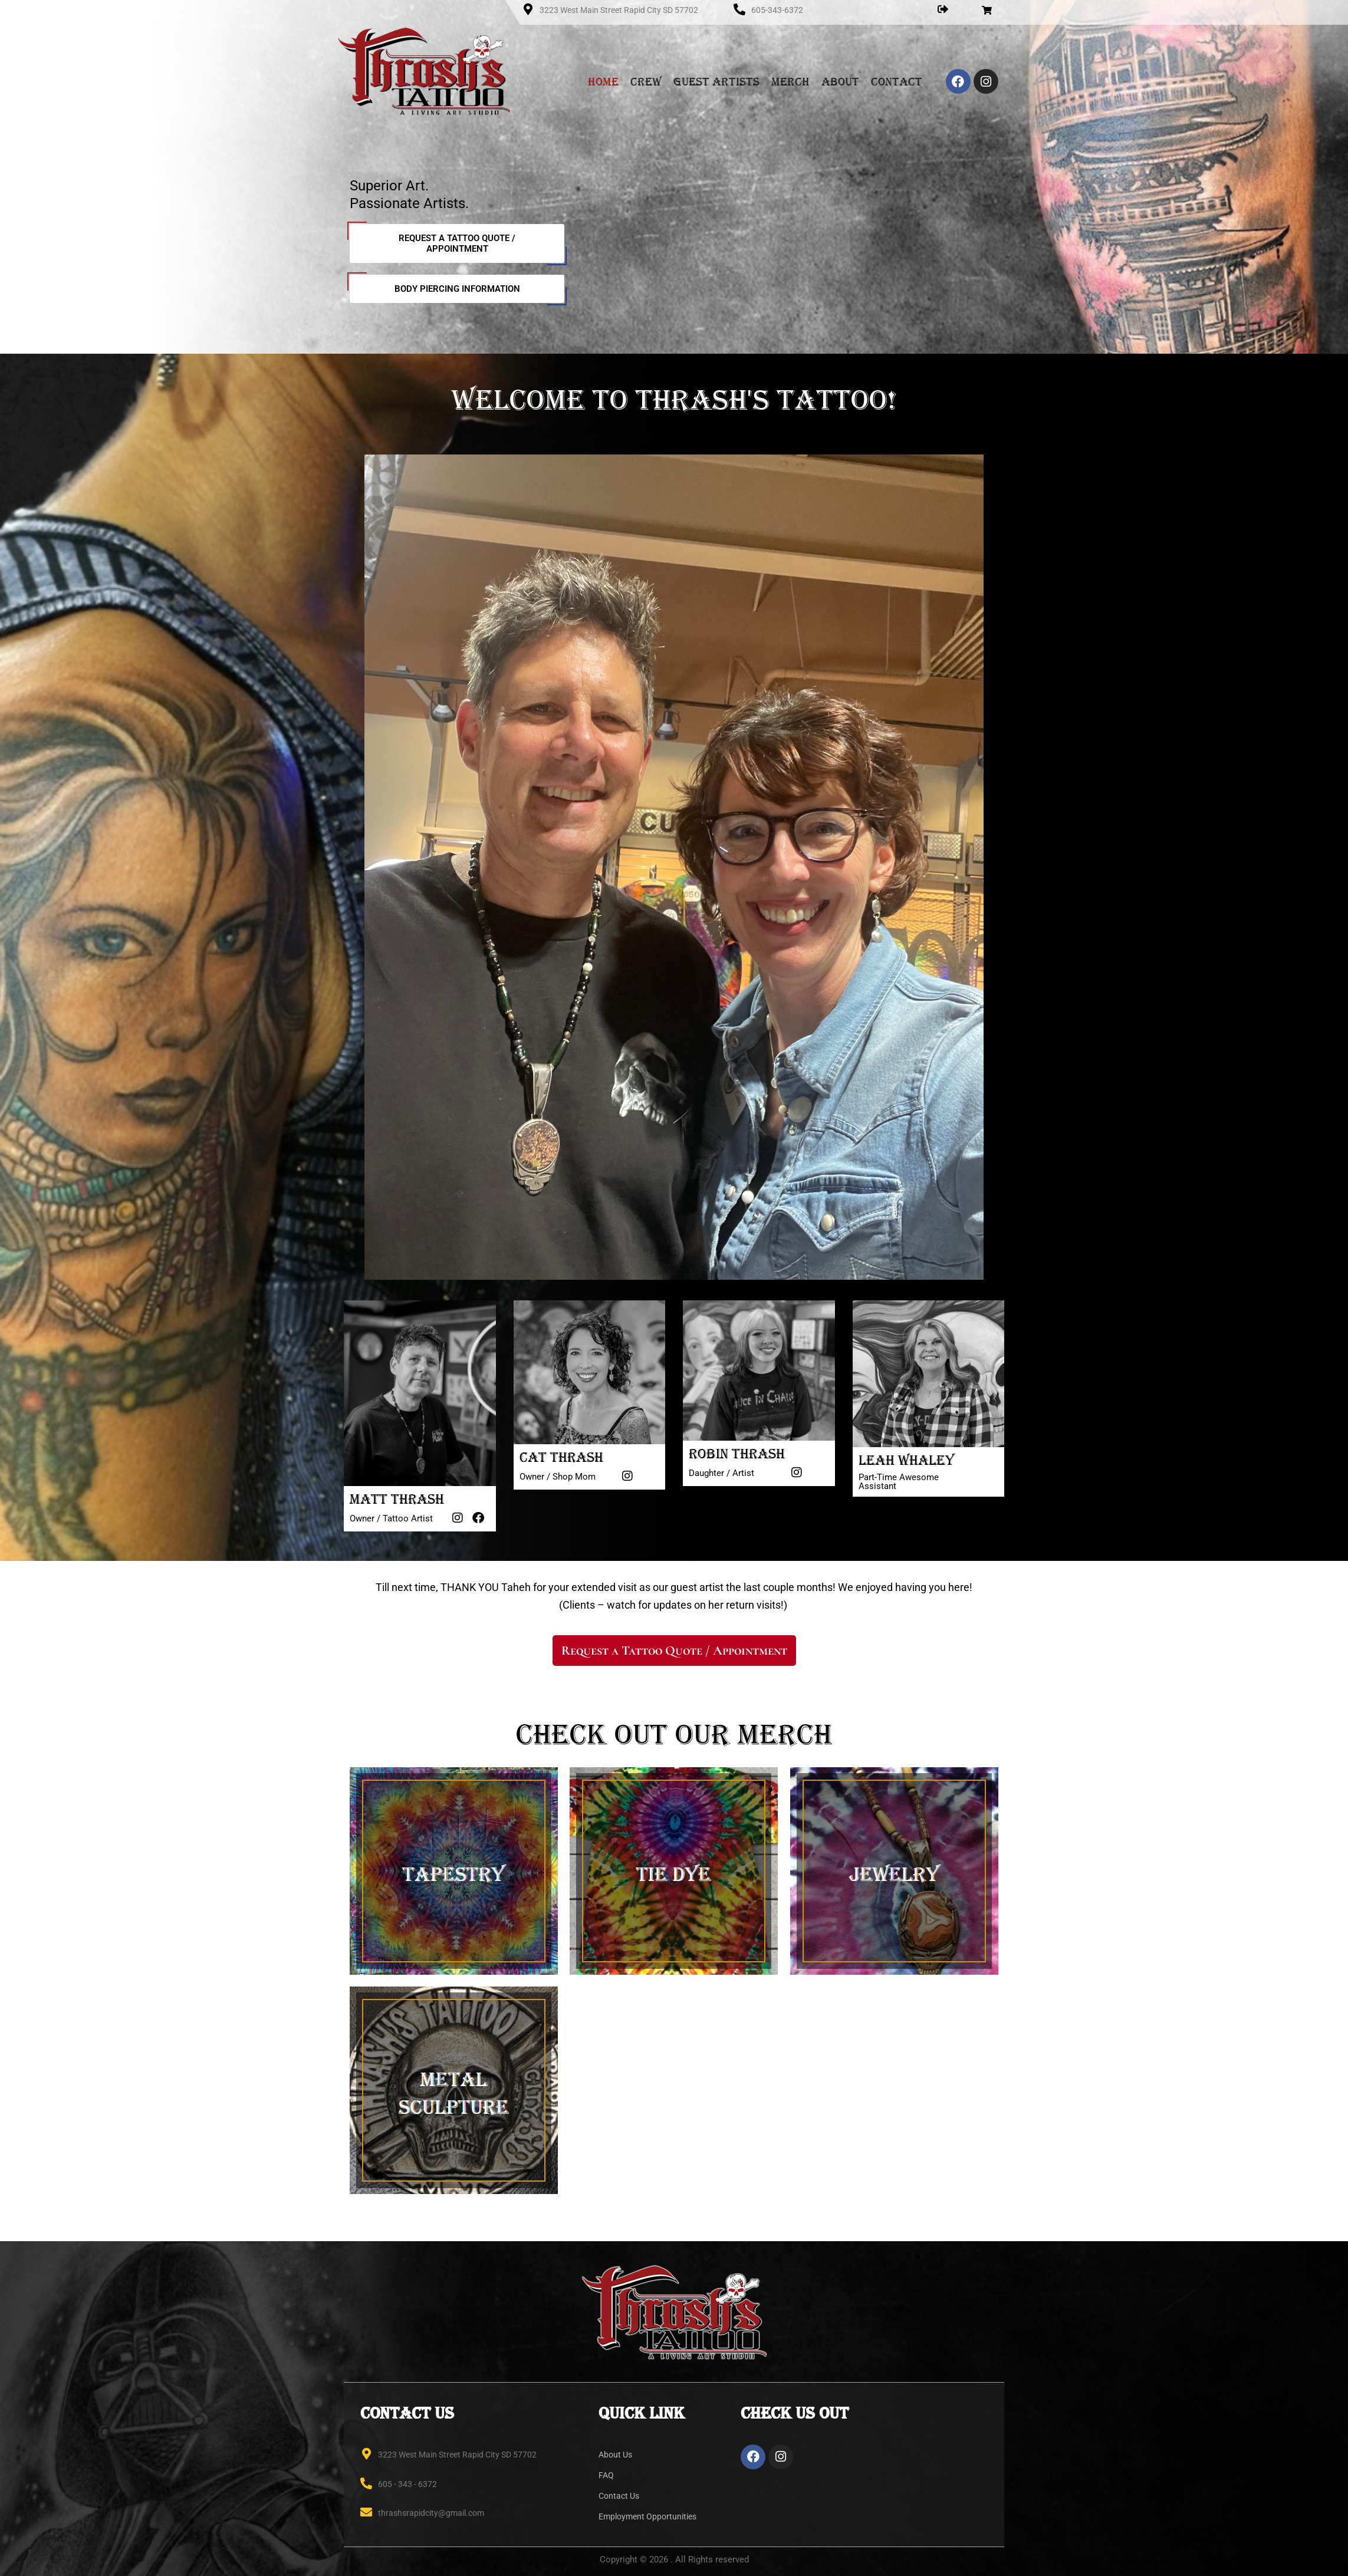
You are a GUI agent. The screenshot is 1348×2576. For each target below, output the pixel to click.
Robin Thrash (737, 1453)
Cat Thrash (561, 1457)
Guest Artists (716, 81)
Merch (790, 81)
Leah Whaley (906, 1460)
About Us (615, 2454)
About (840, 81)
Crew (646, 81)
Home (603, 81)
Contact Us (619, 2496)
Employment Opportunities (647, 2516)
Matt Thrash (397, 1499)
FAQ (606, 2475)
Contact (896, 81)
